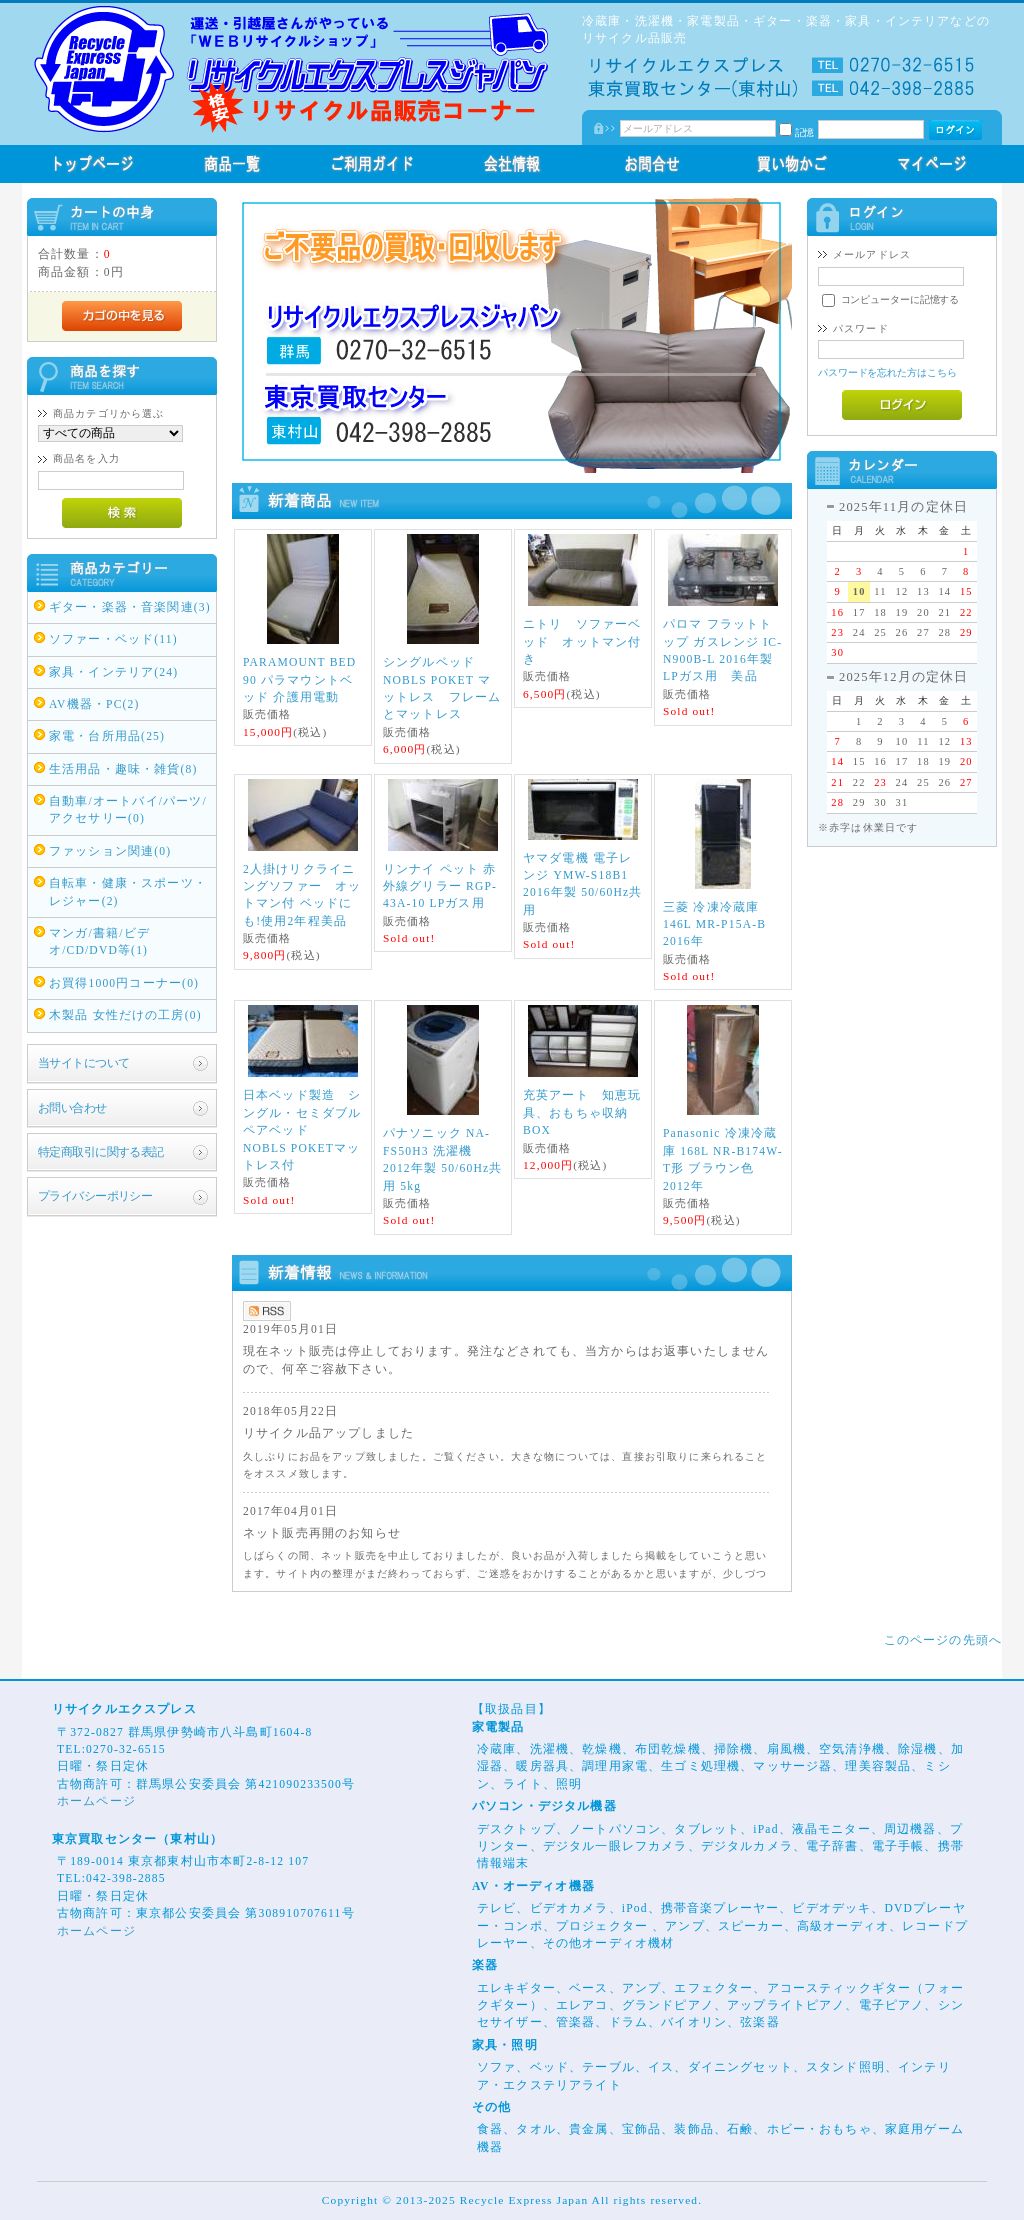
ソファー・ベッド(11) (113, 639)
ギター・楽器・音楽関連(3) (130, 607)
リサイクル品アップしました (328, 1433)
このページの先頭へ (943, 1640)
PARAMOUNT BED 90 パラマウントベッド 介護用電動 (299, 680)
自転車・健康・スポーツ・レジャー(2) (128, 892)
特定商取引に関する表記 (101, 1152)
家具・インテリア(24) (113, 672)
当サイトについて (83, 1063)
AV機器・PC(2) (94, 704)
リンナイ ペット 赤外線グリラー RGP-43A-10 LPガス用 (440, 887)
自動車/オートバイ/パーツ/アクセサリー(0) (128, 810)
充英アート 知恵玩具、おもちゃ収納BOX (582, 1113)
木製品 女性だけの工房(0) (125, 1015)
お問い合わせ (72, 1108)
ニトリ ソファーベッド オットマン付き (582, 642)
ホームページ (96, 1801)
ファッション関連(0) (110, 851)
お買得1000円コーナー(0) (124, 983)
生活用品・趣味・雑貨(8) (123, 769)
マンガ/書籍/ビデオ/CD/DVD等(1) (99, 942)
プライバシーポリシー (95, 1196)
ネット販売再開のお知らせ (322, 1533)
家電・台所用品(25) (107, 736)
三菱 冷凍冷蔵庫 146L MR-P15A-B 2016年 (714, 925)
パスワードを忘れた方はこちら (887, 372)
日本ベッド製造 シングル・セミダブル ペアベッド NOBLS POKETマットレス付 (309, 1130)
